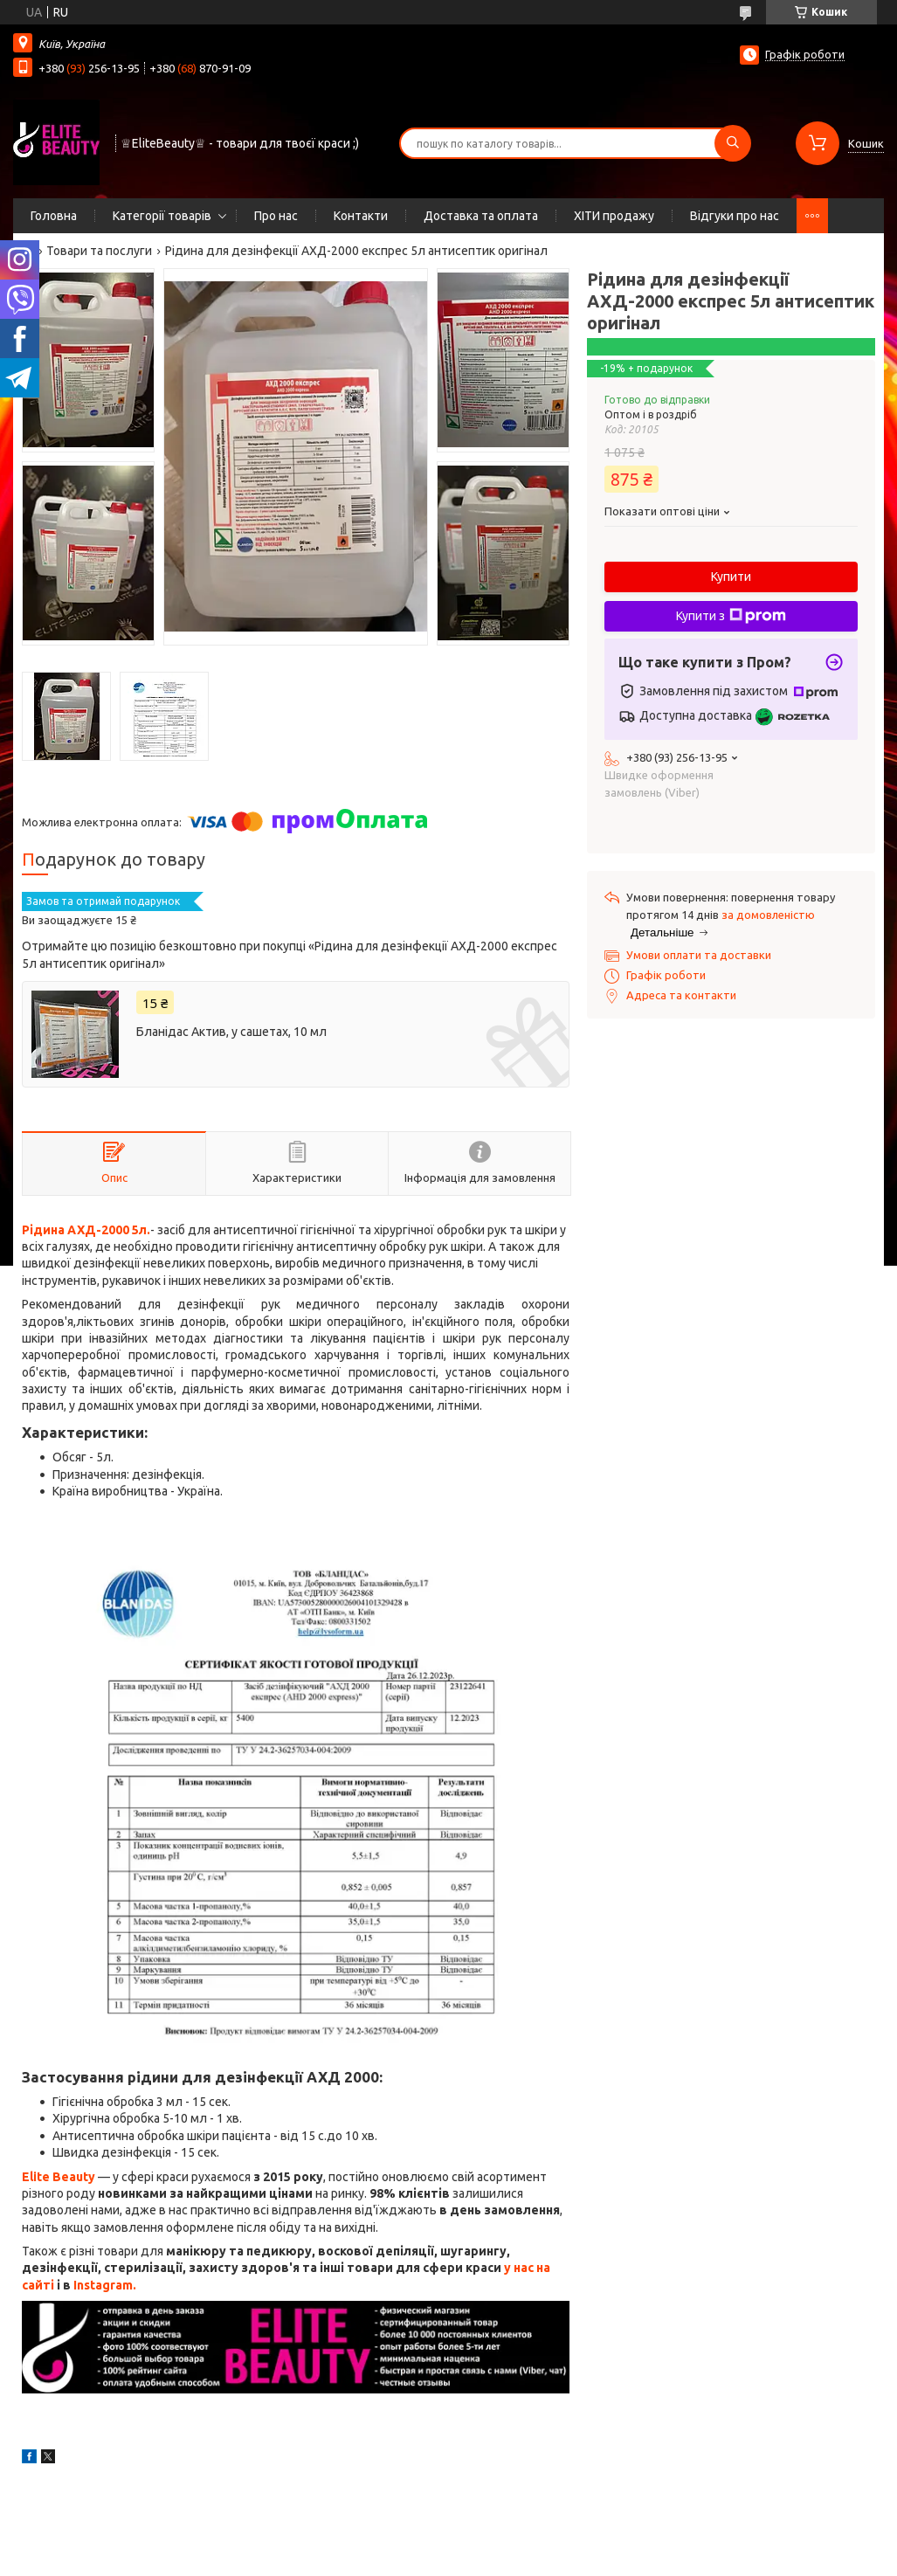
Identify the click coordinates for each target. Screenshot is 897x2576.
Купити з (731, 616)
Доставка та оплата (481, 216)
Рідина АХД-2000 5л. (86, 1230)
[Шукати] (732, 143)
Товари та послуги (99, 251)
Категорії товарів (162, 216)
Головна (54, 216)
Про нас (276, 216)
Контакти (361, 216)
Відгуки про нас (734, 216)
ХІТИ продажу (614, 216)
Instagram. (104, 2285)
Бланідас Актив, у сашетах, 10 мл (231, 1032)
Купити (731, 577)
